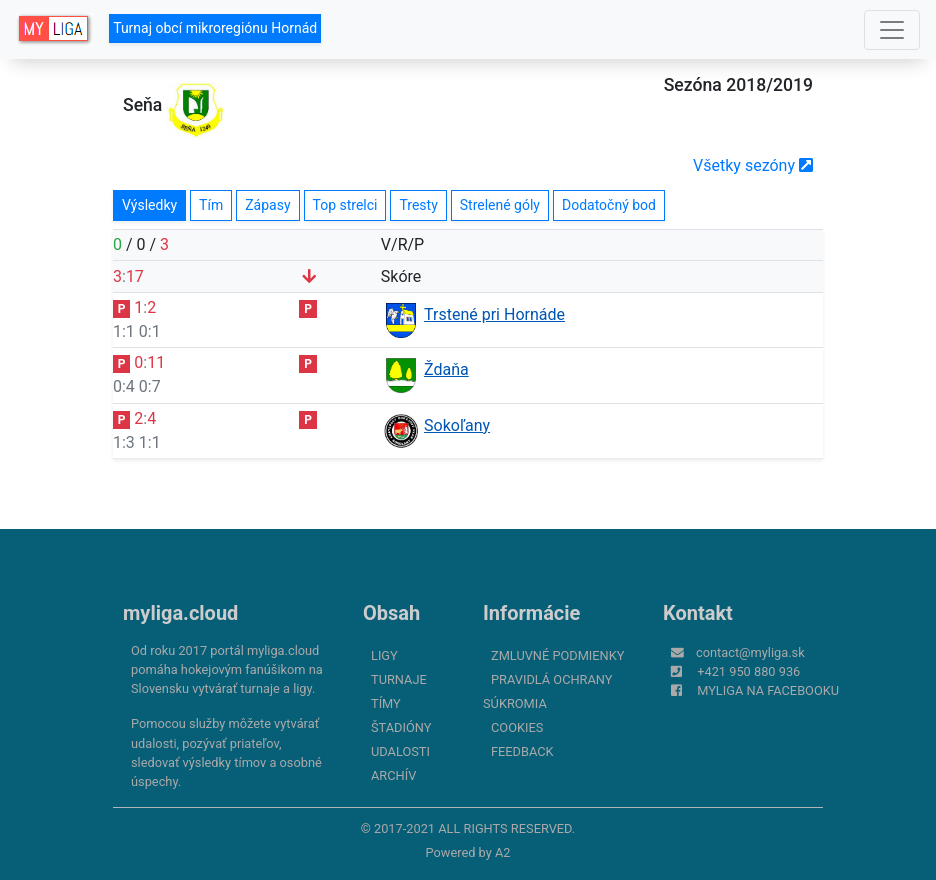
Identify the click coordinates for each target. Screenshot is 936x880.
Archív (393, 775)
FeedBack (522, 751)
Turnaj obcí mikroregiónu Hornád (215, 28)
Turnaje (399, 679)
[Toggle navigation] (892, 30)
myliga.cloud (180, 613)
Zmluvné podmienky (557, 655)
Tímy (386, 703)
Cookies (517, 727)
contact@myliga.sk (750, 652)
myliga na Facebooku (768, 690)
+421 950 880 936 (748, 671)
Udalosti (400, 751)
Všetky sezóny (753, 165)
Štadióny (401, 727)
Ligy (384, 655)
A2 (503, 852)
